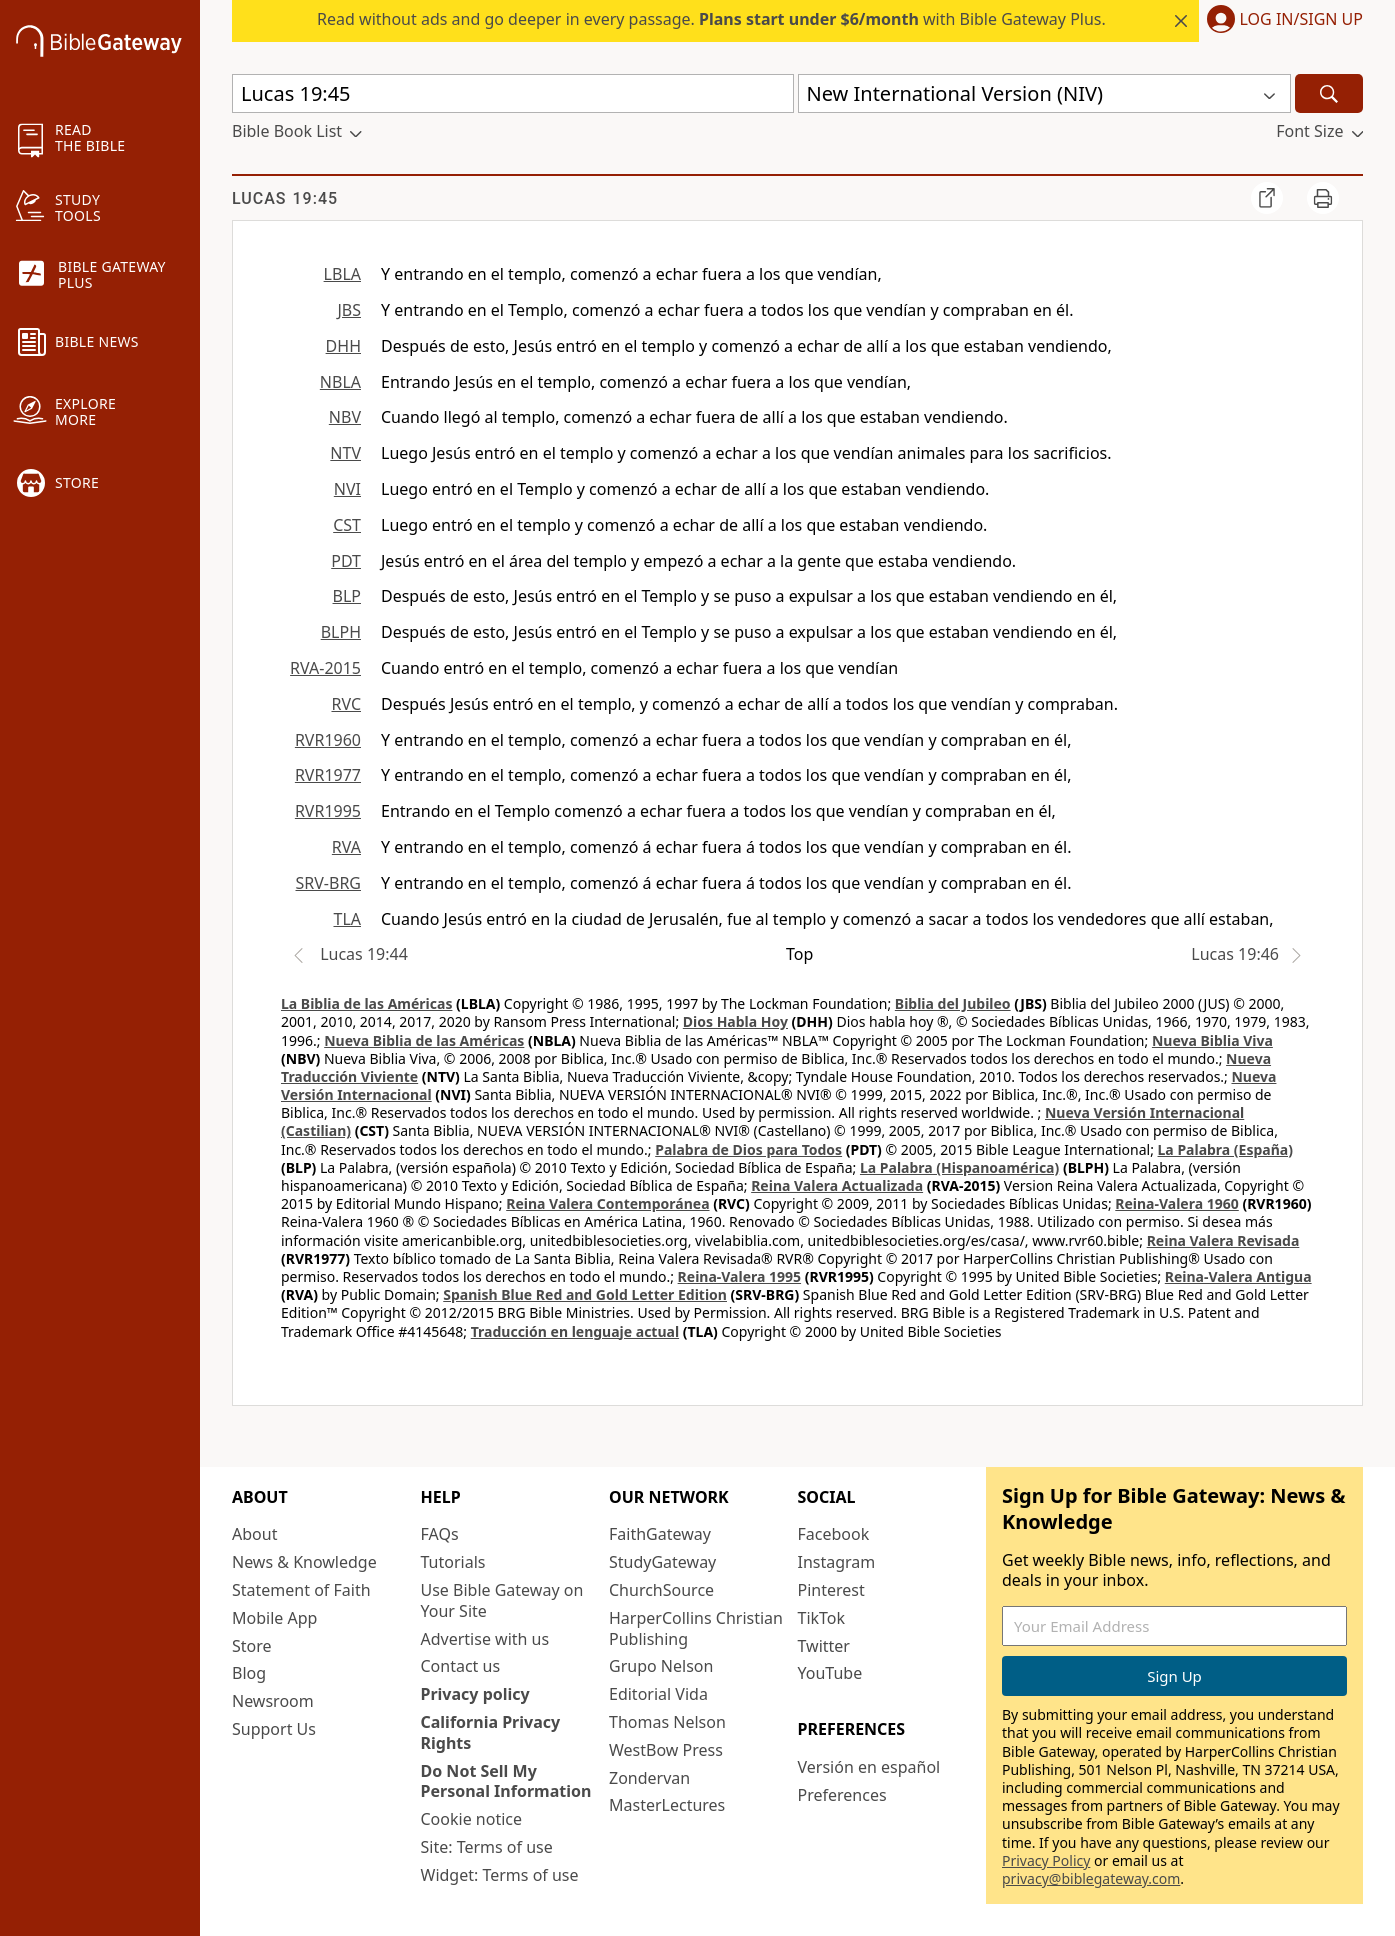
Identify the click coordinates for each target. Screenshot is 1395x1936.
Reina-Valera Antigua (1238, 1276)
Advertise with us (485, 1639)
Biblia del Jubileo (953, 1003)
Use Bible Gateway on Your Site (502, 1600)
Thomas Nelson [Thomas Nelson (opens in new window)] (667, 1722)
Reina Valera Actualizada (837, 1185)
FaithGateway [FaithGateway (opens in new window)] (660, 1534)
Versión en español (869, 1767)
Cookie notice (472, 1819)
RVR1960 (328, 740)
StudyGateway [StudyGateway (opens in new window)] (662, 1562)
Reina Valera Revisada (1223, 1240)
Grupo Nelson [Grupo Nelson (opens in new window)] (661, 1666)
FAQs (440, 1534)
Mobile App (274, 1618)
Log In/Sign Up (1301, 20)
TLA (347, 919)
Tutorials (453, 1562)
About (254, 1534)
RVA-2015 (325, 668)
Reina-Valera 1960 (1176, 1203)
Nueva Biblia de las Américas (424, 1040)
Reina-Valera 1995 (739, 1276)
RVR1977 (328, 775)
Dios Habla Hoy (735, 1021)
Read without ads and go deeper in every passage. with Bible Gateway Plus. (711, 19)
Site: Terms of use (487, 1847)
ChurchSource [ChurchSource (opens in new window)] (661, 1590)
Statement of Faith (301, 1590)
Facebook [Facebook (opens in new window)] (834, 1534)
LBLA (342, 274)
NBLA (340, 382)
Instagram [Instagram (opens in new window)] (837, 1562)
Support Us (274, 1729)
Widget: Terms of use (500, 1875)
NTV (345, 453)
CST (347, 525)
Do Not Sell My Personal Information (506, 1781)
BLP (347, 596)
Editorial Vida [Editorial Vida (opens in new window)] (658, 1694)
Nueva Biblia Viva (1212, 1040)
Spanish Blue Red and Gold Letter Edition (585, 1294)
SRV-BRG (329, 883)
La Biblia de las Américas (366, 1003)
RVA (346, 847)
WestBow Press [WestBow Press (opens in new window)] (666, 1750)
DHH (343, 346)
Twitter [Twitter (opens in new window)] (824, 1646)
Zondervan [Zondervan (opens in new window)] (649, 1778)
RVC (346, 704)
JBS (349, 310)
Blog (249, 1673)
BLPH (341, 632)
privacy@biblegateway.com (1091, 1878)
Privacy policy (475, 1694)
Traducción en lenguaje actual (575, 1331)
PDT (346, 561)
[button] (1281, 21)
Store (252, 1646)
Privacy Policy (1046, 1860)
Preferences (842, 1795)
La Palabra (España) (1225, 1149)
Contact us (461, 1666)
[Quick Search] (513, 93)
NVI (347, 489)
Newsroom (273, 1701)
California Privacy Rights (491, 1732)
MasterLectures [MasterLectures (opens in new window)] (667, 1805)
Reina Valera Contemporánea (607, 1203)
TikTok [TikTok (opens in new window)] (822, 1618)
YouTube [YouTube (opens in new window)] (830, 1673)
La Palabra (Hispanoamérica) (959, 1167)
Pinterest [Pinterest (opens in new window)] (831, 1590)
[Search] (1329, 93)
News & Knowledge (304, 1562)
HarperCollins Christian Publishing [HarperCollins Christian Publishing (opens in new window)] (696, 1628)
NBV (345, 417)
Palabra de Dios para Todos (748, 1149)
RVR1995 (328, 811)
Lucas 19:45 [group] (285, 198)
